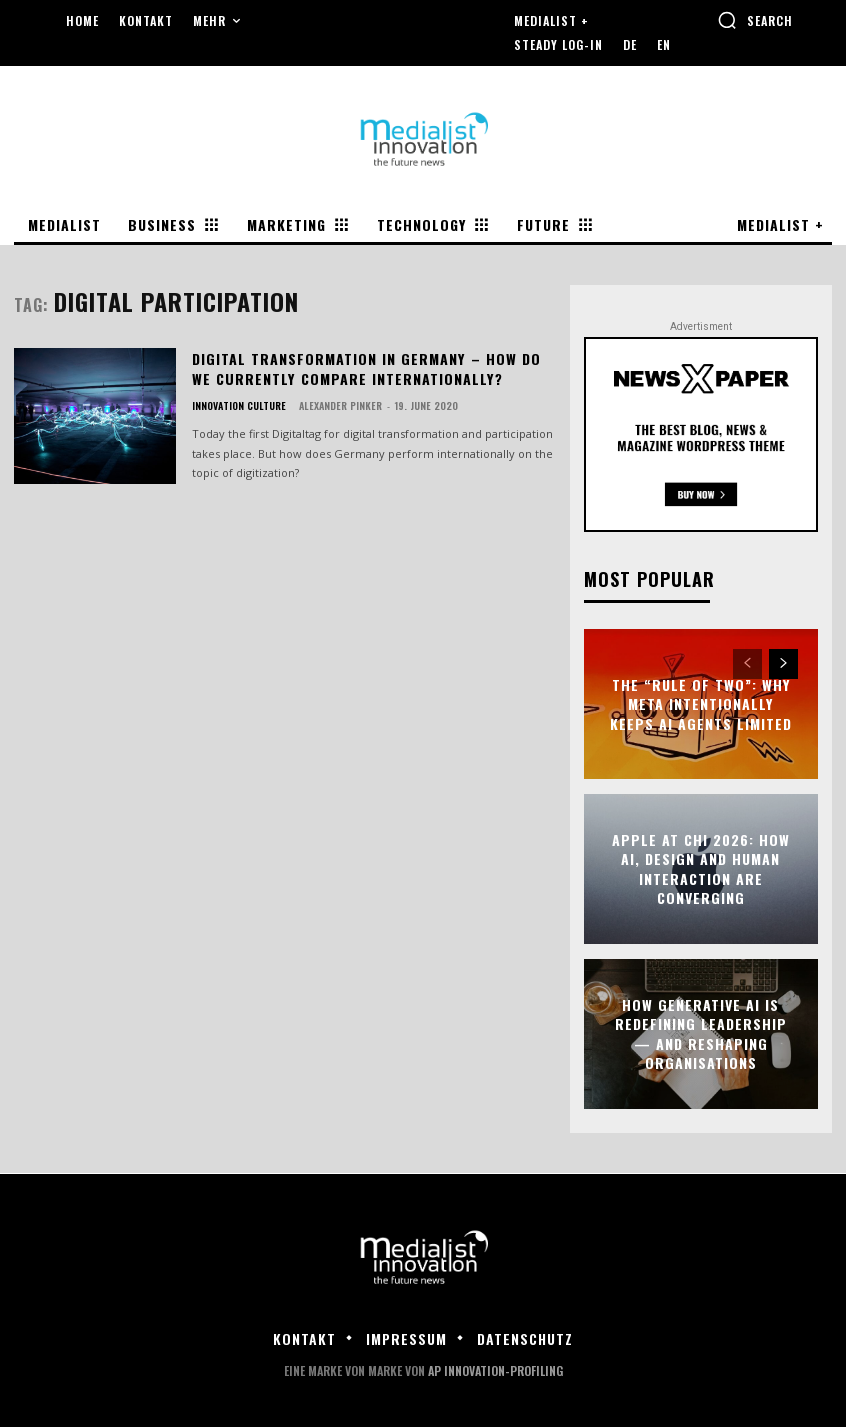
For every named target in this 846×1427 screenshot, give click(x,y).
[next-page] (783, 664)
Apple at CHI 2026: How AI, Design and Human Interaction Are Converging (701, 868)
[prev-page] (747, 664)
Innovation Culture (239, 406)
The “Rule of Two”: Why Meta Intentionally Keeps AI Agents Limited (700, 703)
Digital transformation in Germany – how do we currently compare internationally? (365, 368)
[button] (755, 20)
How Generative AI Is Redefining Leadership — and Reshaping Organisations (700, 1033)
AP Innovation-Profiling (495, 1370)
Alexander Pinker (340, 405)
